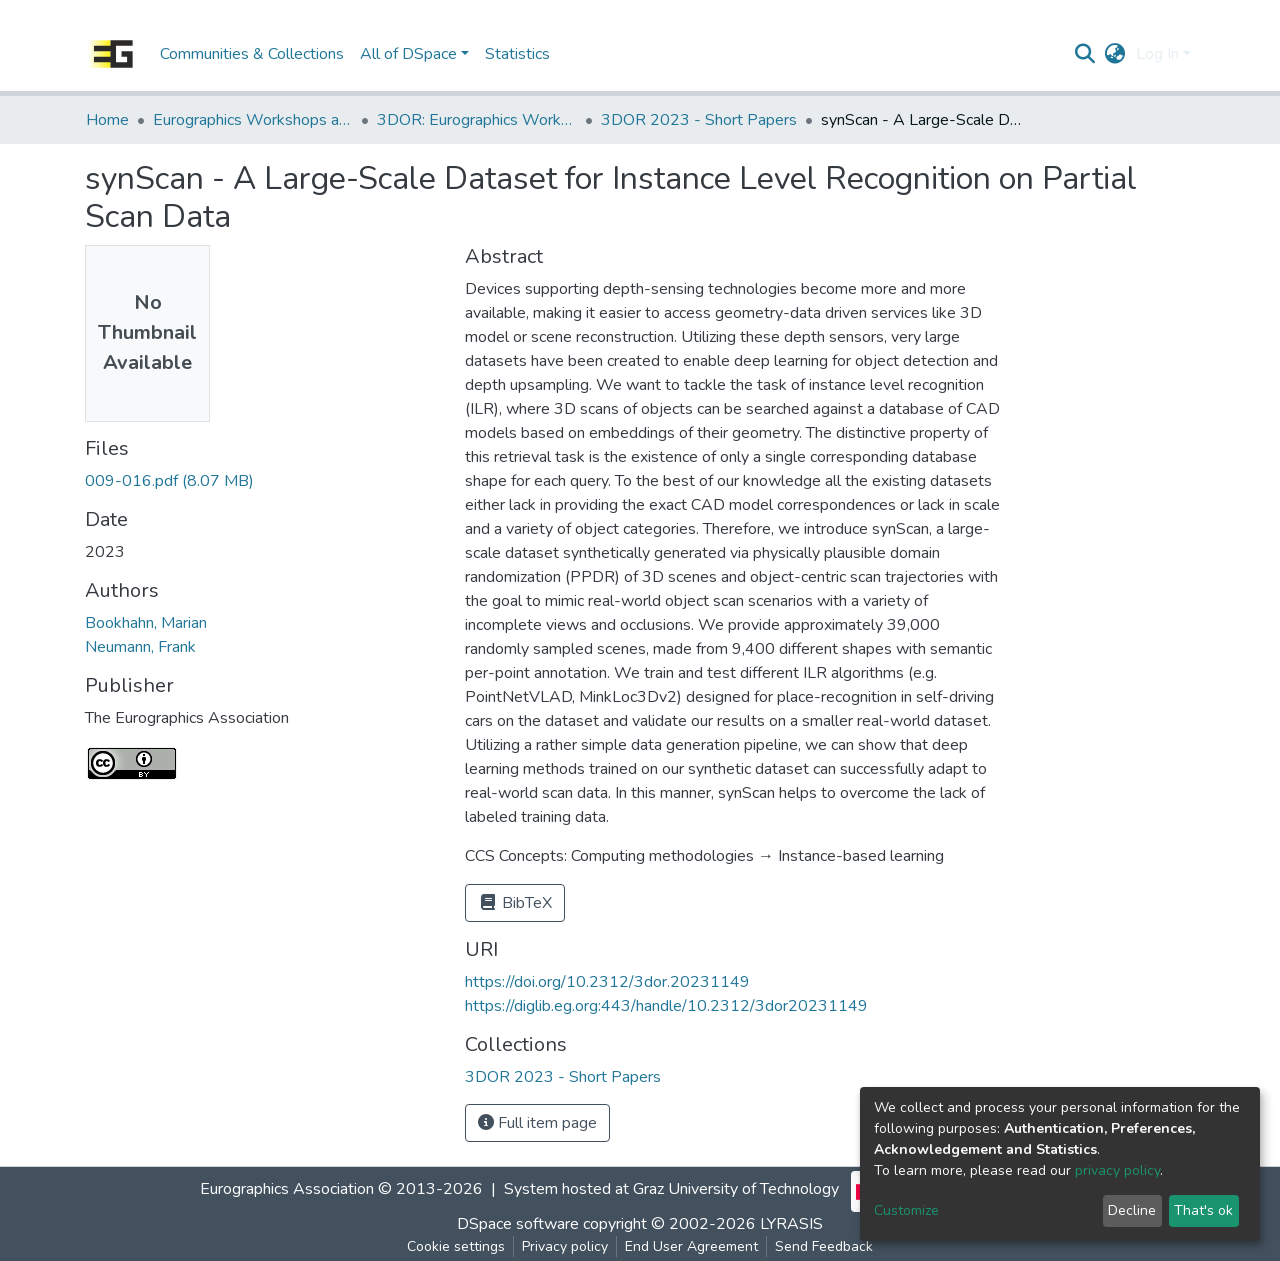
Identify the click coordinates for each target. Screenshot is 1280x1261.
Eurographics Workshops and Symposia (253, 120)
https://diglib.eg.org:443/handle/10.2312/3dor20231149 (666, 1006)
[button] (1115, 54)
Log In (1157, 54)
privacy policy (1117, 1170)
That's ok (1203, 1210)
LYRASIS (791, 1224)
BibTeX (515, 903)
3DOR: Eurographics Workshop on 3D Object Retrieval (477, 120)
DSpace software (518, 1224)
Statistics (517, 54)
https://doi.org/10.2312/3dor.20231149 (607, 982)
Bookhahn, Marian (146, 623)
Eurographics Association (287, 1189)
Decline (1132, 1210)
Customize (906, 1210)
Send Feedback (824, 1246)
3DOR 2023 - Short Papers (699, 120)
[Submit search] (1085, 54)
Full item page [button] (537, 1123)
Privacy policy (565, 1246)
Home (107, 120)
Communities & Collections (252, 54)
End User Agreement (691, 1246)
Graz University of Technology (736, 1189)
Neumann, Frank (140, 647)
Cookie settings (456, 1246)
